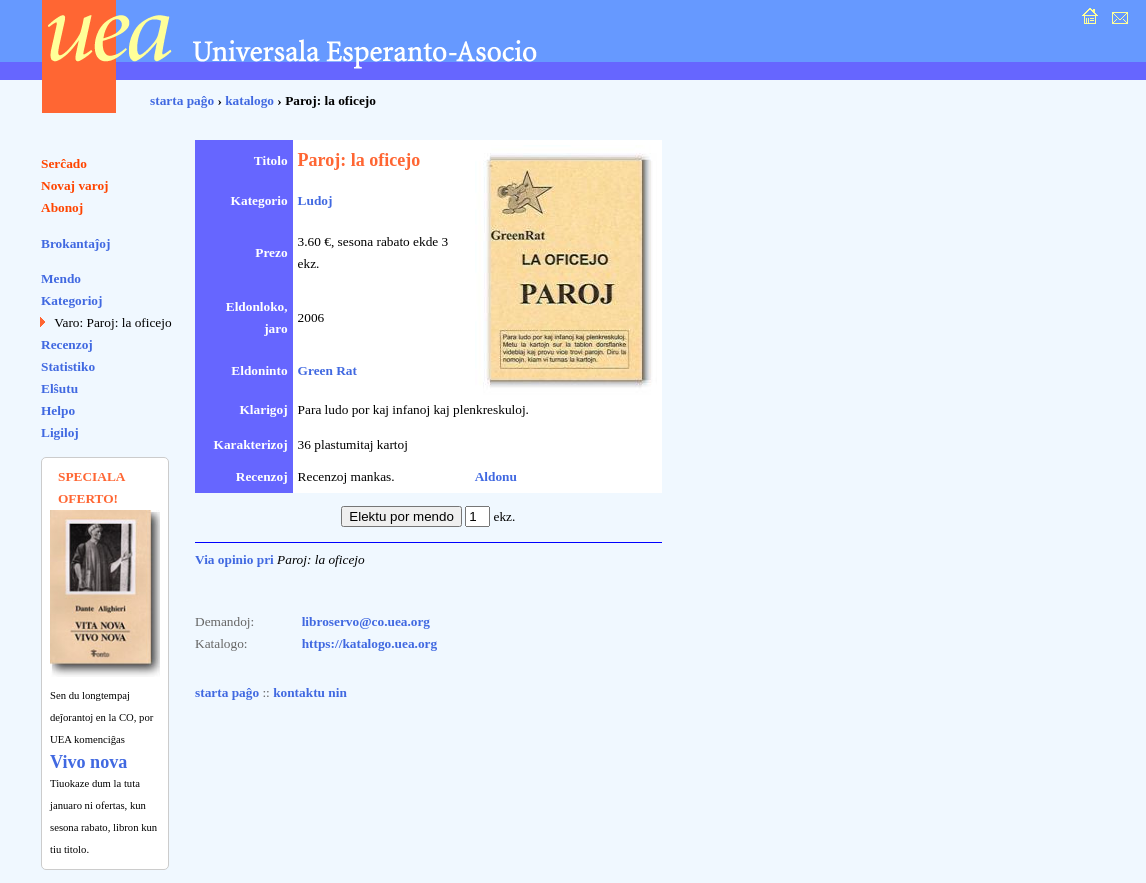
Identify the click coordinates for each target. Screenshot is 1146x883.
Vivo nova (88, 762)
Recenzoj (67, 344)
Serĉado (64, 163)
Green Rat (327, 370)
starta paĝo (182, 100)
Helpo (58, 410)
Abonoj (62, 207)
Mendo (61, 278)
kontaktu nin (310, 692)
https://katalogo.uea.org (370, 643)
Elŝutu (59, 388)
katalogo (249, 100)
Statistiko (68, 366)
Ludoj (315, 200)
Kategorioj (71, 300)
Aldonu (496, 476)
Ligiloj (60, 432)
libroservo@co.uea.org (366, 621)
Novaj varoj (75, 185)
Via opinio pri (234, 559)
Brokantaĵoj (75, 243)
